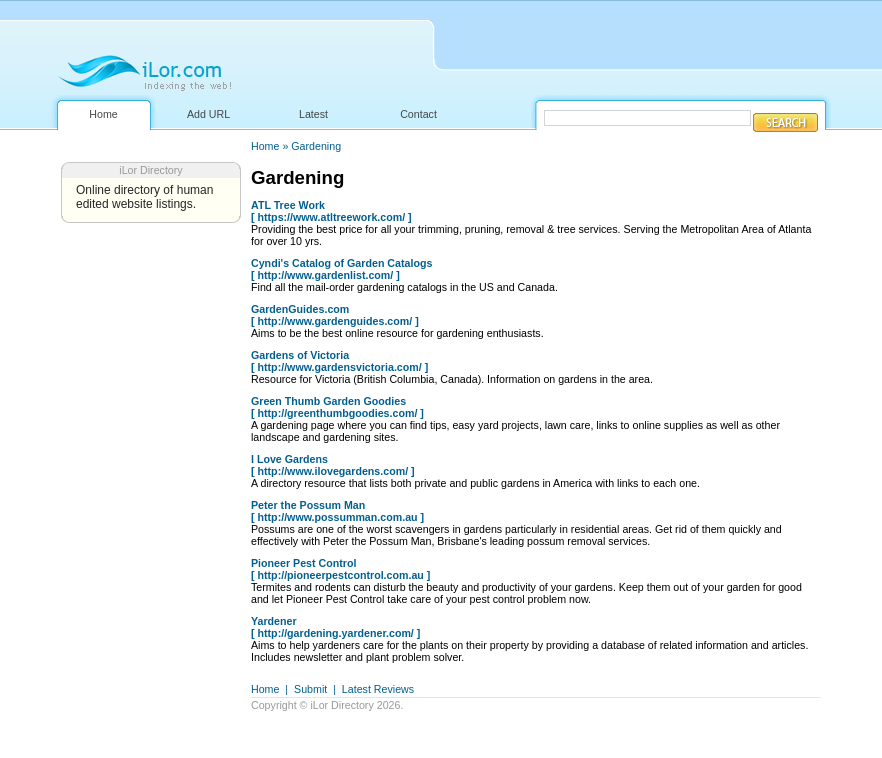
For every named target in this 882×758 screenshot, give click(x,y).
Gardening (316, 146)
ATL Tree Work (288, 205)
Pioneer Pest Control (303, 563)
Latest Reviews (378, 689)
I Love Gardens (289, 459)
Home (103, 114)
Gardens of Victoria (300, 355)
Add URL (208, 114)
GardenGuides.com (300, 309)
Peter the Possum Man (308, 505)
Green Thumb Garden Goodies (328, 401)
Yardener (274, 621)
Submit (310, 689)
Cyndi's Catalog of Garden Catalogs (341, 263)
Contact (418, 114)
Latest (313, 114)
